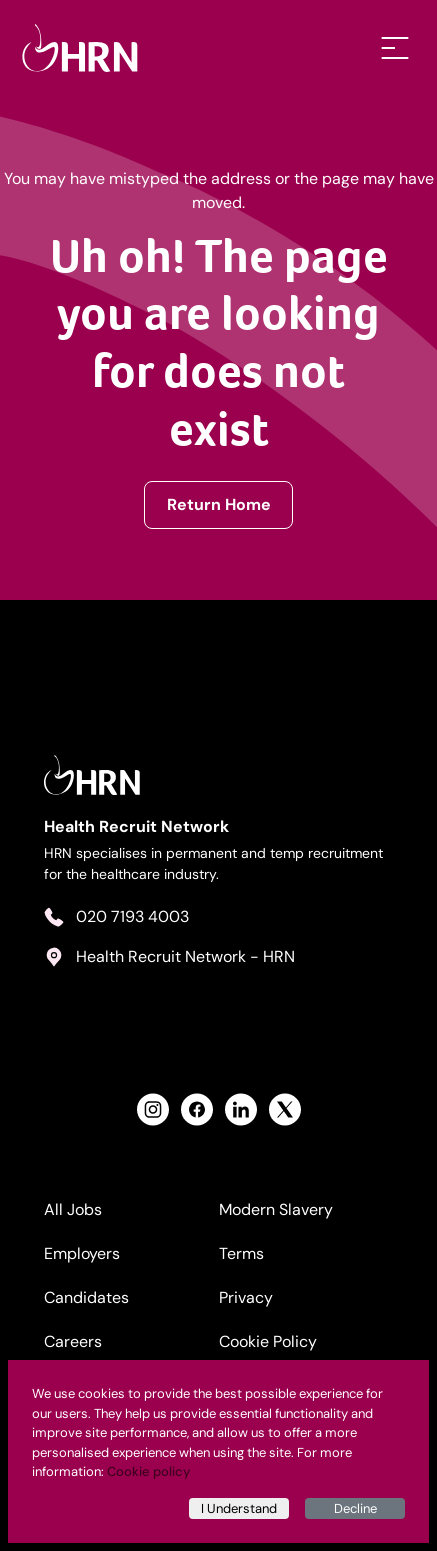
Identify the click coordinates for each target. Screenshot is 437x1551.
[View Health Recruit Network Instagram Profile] (153, 1109)
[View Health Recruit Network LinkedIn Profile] (241, 1109)
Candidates (86, 1297)
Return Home (219, 504)
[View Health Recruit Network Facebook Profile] (197, 1109)
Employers (82, 1253)
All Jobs (73, 1209)
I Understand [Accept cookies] (239, 1508)
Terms (241, 1253)
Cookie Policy (268, 1341)
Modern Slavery (276, 1209)
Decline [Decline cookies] (355, 1508)
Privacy (246, 1297)
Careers (73, 1341)
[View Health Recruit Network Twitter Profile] (285, 1109)
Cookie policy (148, 1471)
